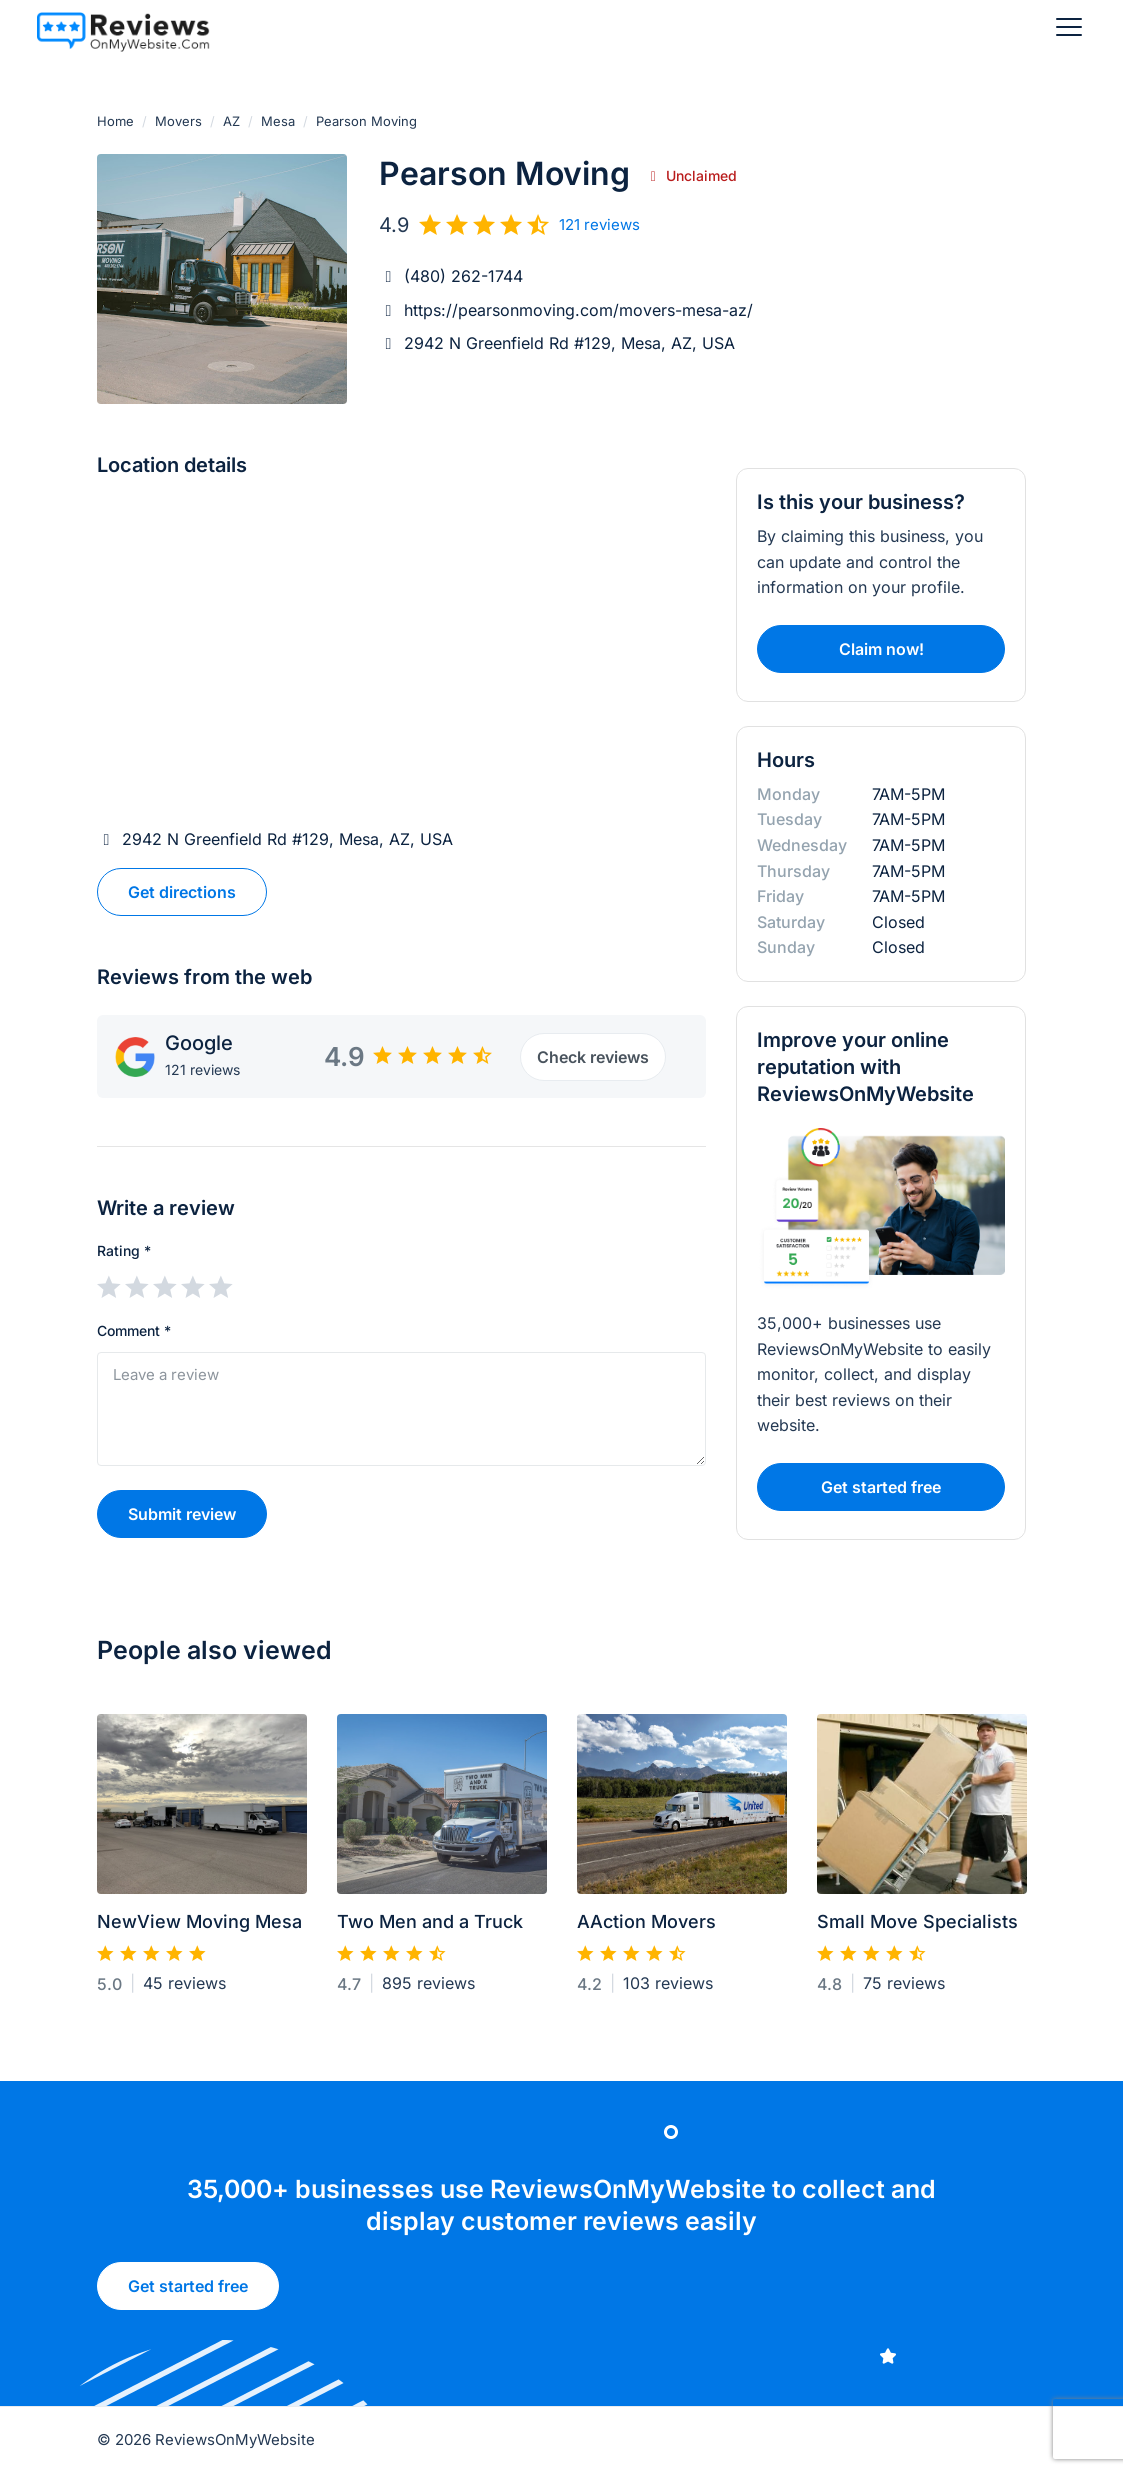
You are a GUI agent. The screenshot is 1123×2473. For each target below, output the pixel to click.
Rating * (124, 1250)
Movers (178, 121)
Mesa (278, 121)
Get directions (182, 892)
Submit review (182, 1514)
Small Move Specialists (917, 1930)
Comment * (134, 1330)
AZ (231, 121)
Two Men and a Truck (430, 1930)
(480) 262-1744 (463, 276)
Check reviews (593, 1057)
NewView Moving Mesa (199, 1930)
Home (115, 121)
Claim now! (881, 649)
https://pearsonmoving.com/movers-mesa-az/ (578, 310)
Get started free (188, 2293)
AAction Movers (646, 1930)
